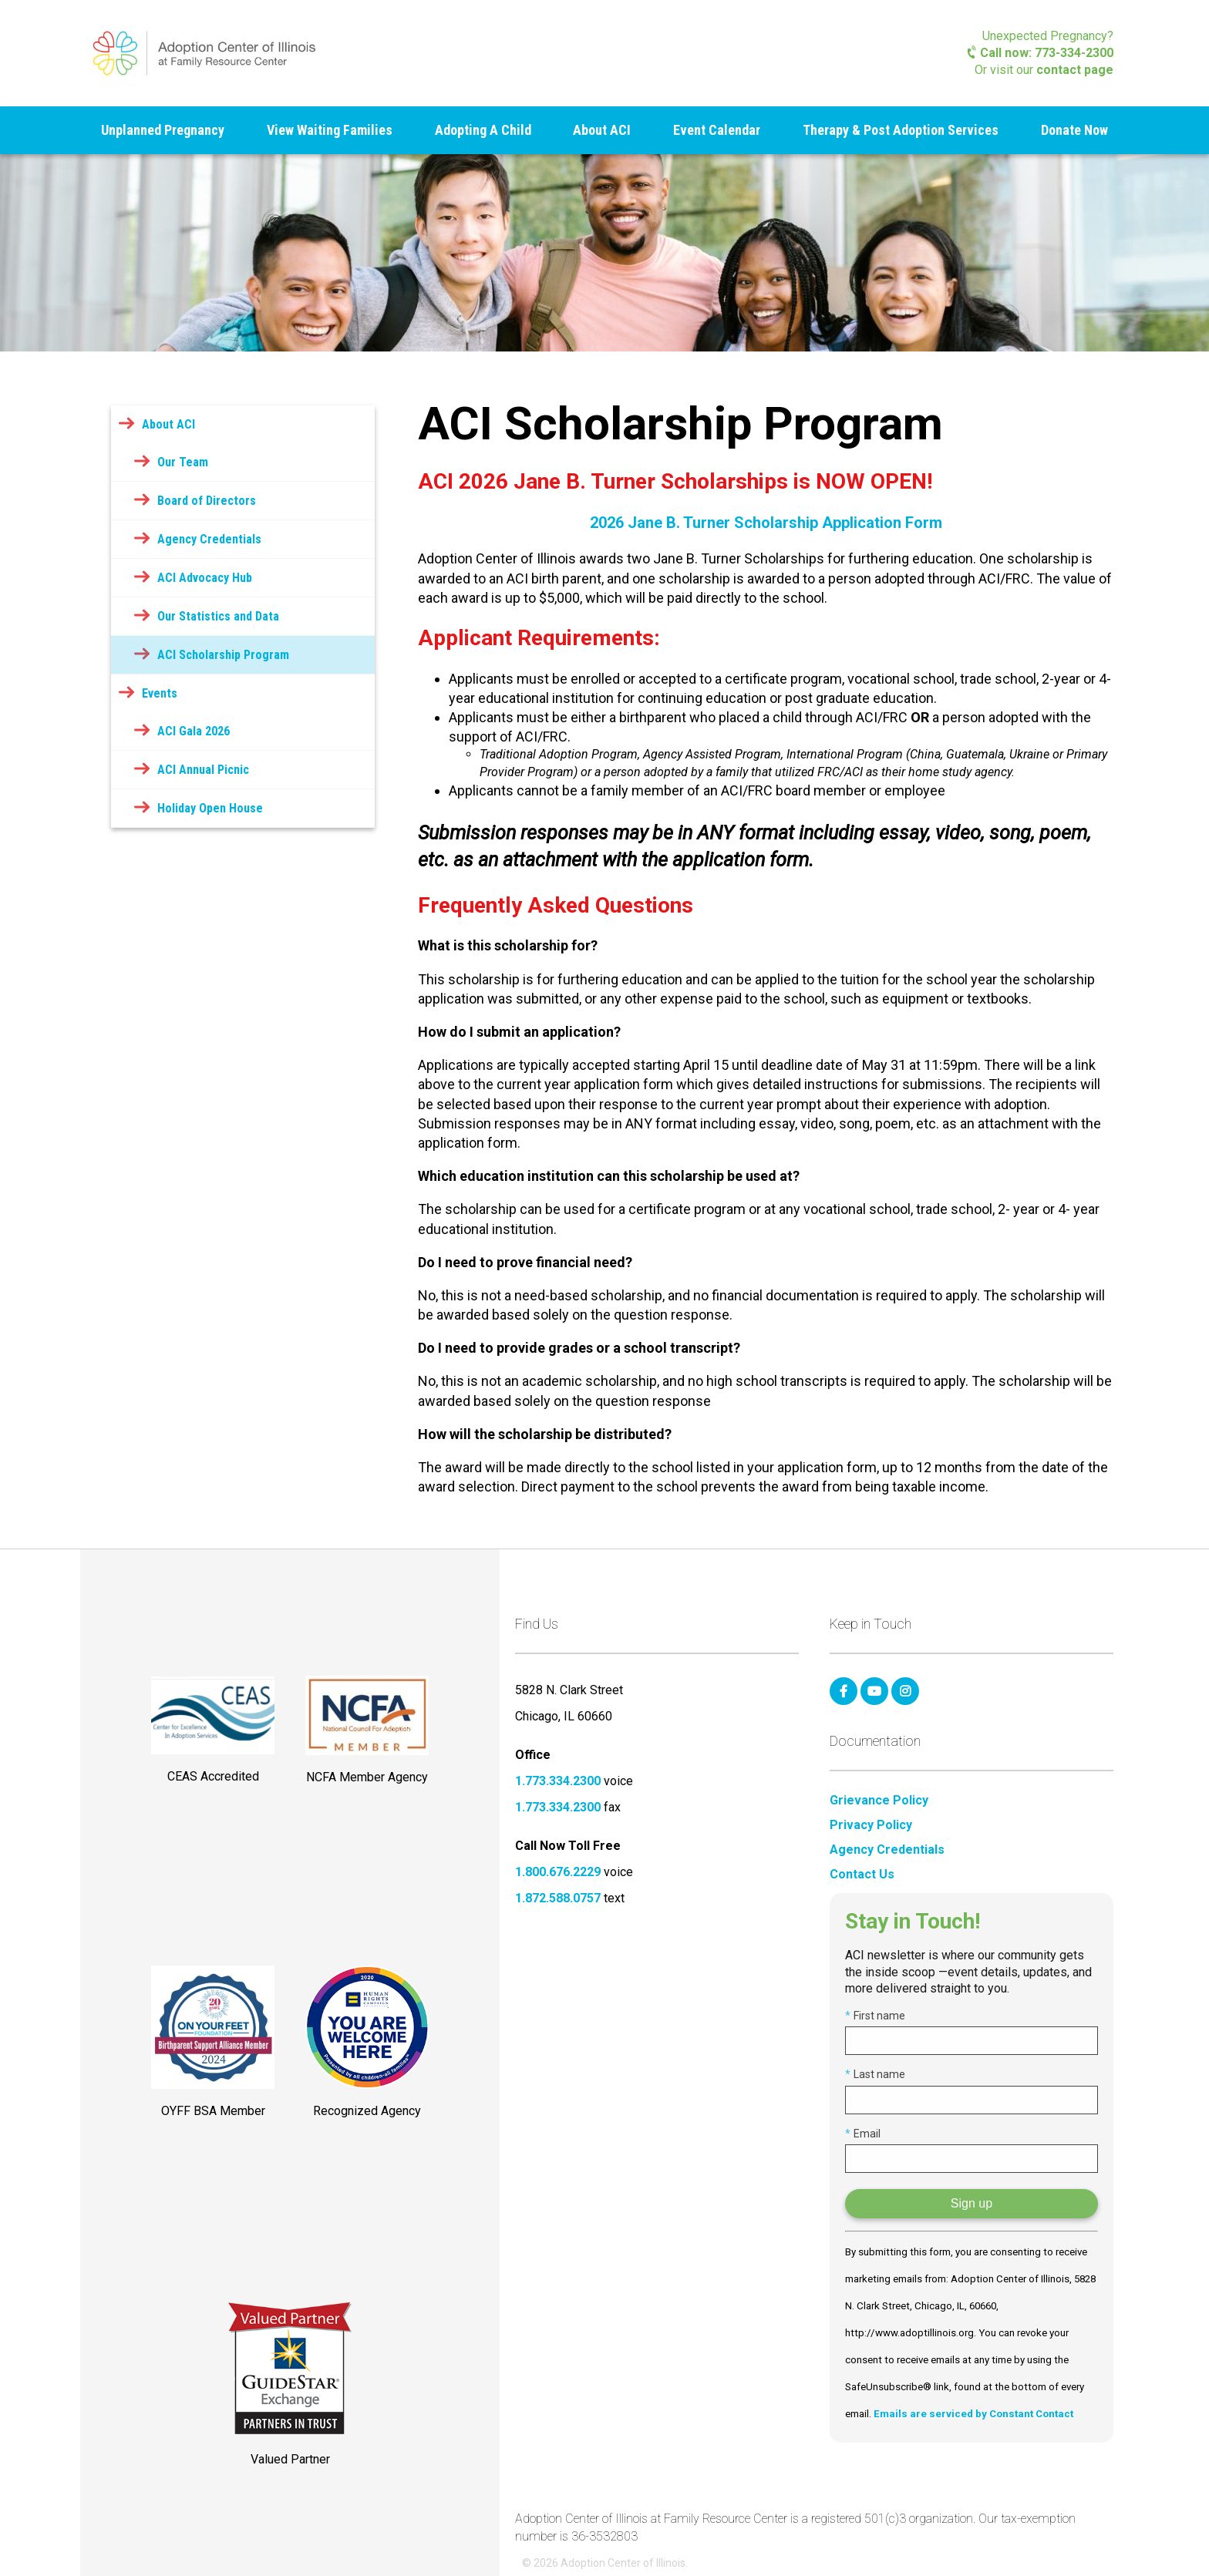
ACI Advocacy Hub (204, 577)
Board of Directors (206, 500)
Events (159, 693)
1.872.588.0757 (558, 1898)
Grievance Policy (879, 1800)
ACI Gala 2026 (193, 731)
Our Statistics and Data (218, 616)
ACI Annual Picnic (203, 769)
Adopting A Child (483, 130)
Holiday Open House (210, 808)
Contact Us (862, 1874)
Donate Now (1074, 130)
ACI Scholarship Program (223, 654)
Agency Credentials (209, 539)
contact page (1074, 69)
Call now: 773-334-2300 (1040, 52)
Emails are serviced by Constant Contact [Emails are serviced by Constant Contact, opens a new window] (973, 2414)
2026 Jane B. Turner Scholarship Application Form (766, 522)
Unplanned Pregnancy (162, 130)
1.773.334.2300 (558, 1781)
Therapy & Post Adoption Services (901, 130)
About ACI (602, 130)
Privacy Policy (871, 1825)
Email (863, 2134)
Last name (875, 2074)
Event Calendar (716, 130)
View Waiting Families (329, 130)
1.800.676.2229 (558, 1872)
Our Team (182, 462)
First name (875, 2016)
